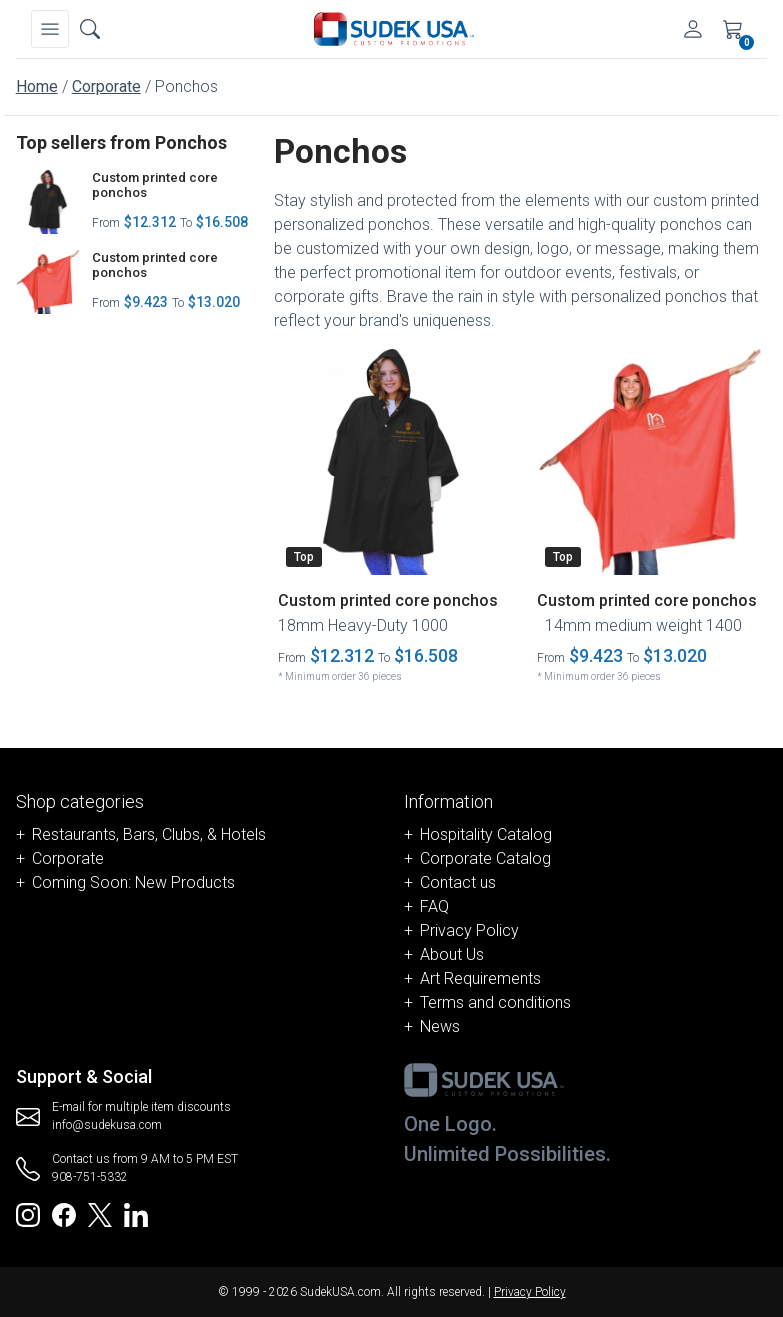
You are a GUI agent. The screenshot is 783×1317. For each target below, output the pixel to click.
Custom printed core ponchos (155, 185)
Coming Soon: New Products (133, 882)
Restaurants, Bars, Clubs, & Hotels (149, 834)
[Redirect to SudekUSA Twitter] (100, 1213)
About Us (452, 954)
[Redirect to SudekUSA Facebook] (64, 1213)
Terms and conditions (495, 1002)
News (440, 1026)
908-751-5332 (90, 1177)
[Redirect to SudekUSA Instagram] (28, 1213)
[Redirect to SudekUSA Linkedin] (136, 1213)
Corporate (106, 86)
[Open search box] (90, 29)
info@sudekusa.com (107, 1125)
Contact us (458, 882)
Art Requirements (480, 978)
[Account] (693, 29)
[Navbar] (50, 29)
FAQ (434, 906)
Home (37, 86)
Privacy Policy (469, 930)
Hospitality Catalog (486, 834)
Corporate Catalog (485, 858)
